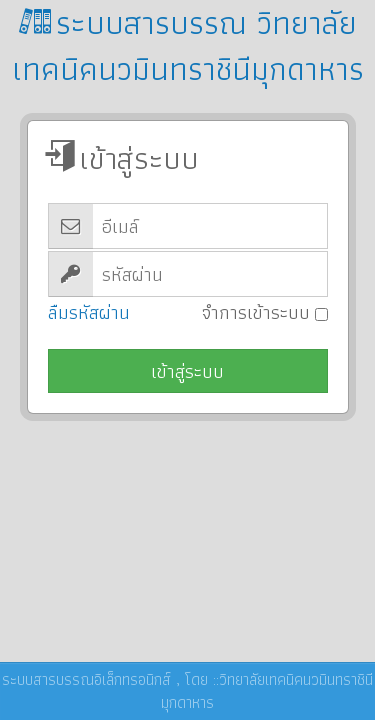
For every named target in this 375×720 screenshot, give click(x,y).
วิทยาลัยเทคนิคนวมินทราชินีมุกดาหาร (267, 691)
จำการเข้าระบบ (265, 312)
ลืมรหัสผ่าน (89, 312)
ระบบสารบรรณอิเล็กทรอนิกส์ (86, 679)
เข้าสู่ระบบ (187, 371)
